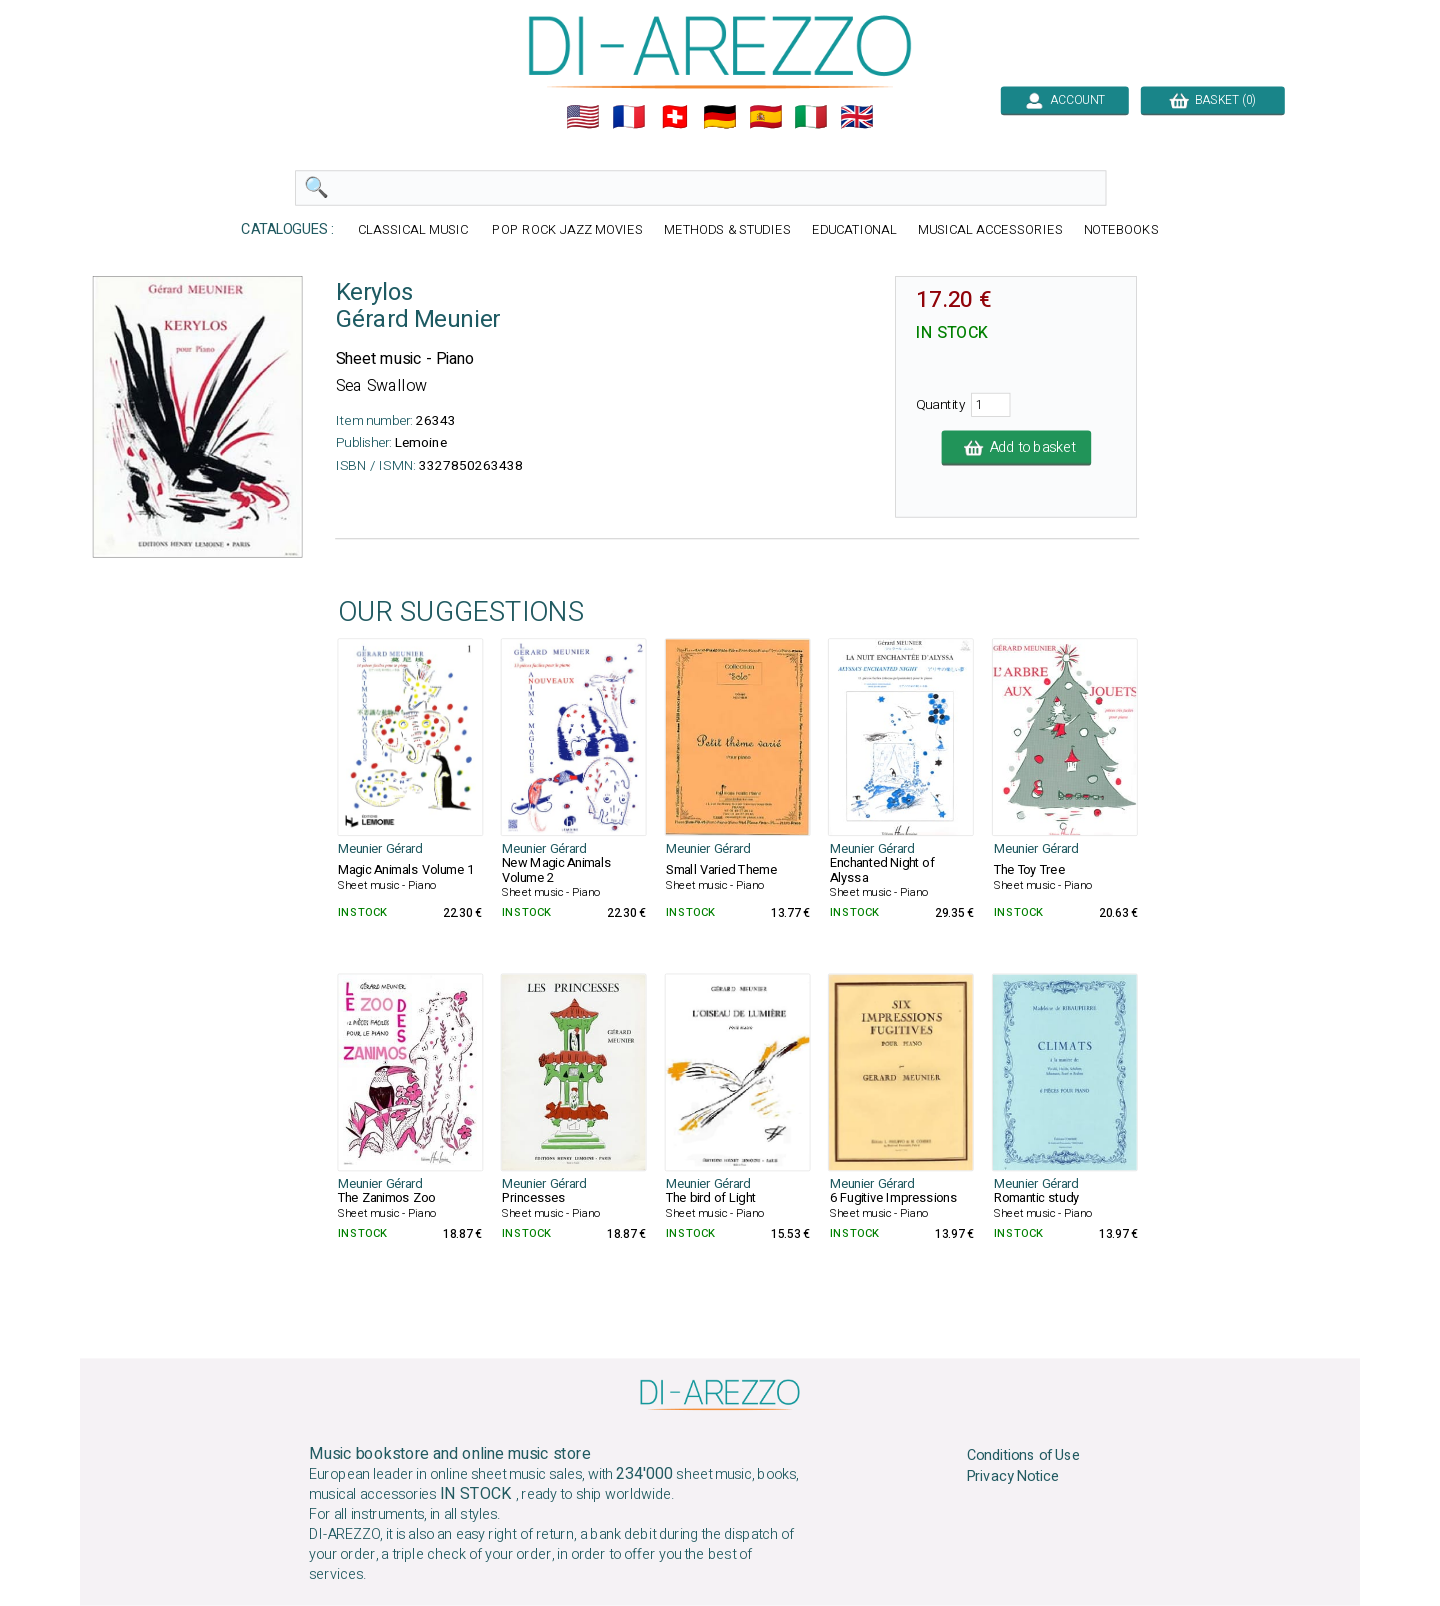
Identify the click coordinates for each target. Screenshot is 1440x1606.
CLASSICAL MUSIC (415, 230)
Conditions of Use (1024, 1456)
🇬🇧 (857, 117)
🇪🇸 (766, 117)
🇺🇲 (583, 117)
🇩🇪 (720, 117)
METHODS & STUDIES (727, 230)
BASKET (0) (1212, 100)
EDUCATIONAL (855, 230)
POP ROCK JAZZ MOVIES (567, 230)
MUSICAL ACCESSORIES (990, 230)
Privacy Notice (1013, 1477)
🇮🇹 (811, 117)
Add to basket (1017, 448)
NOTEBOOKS (1121, 230)
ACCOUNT (1064, 100)
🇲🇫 (629, 117)
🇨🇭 (675, 117)
